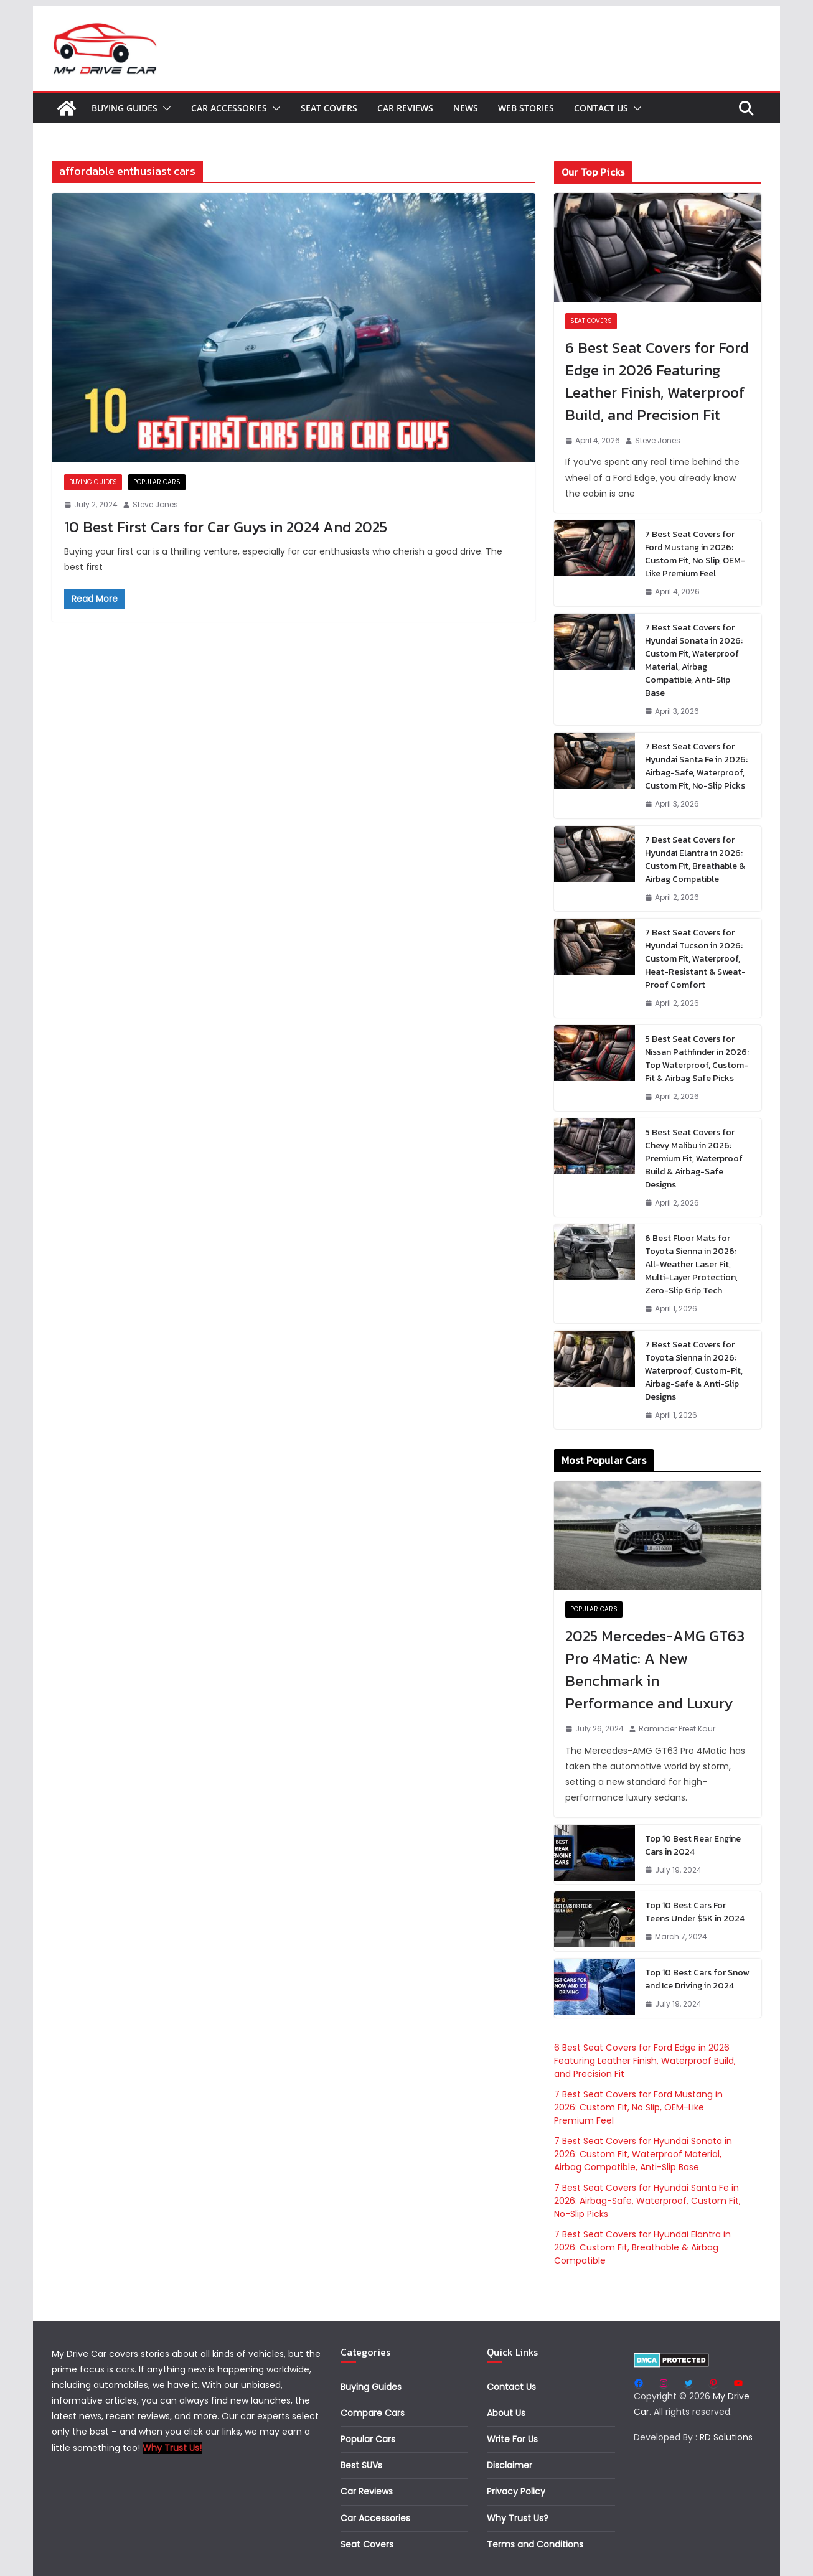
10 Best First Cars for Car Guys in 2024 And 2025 (225, 527)
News (465, 108)
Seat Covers (329, 108)
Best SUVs (361, 2465)
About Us (506, 2413)
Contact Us (601, 108)
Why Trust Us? (517, 2518)
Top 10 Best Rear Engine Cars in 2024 (693, 1845)
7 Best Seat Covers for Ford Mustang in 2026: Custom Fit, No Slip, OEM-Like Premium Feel (695, 554)
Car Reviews (405, 108)
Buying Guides (124, 108)
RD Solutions (726, 2437)
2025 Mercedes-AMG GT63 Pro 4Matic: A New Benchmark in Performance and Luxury (655, 1669)
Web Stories (526, 108)
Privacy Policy (516, 2491)
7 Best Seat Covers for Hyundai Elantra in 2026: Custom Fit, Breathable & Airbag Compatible (695, 859)
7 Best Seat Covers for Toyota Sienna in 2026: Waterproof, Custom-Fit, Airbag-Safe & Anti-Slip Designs (694, 1370)
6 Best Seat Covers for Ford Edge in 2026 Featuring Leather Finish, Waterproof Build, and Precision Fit (657, 381)
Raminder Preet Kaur (677, 1728)
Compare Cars (373, 2413)
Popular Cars (157, 482)
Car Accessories (229, 108)
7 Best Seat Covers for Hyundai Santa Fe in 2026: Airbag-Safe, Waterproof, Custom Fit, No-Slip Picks (696, 766)
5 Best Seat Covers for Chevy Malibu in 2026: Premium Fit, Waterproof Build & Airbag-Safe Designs (694, 1158)
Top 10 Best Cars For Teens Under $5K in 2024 (695, 1912)
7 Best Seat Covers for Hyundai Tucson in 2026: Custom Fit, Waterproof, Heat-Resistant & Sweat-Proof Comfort (695, 958)
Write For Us (512, 2439)
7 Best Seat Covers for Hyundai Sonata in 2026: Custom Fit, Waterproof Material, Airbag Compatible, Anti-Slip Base (694, 660)
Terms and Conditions (535, 2544)
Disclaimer (509, 2465)
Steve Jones (155, 504)
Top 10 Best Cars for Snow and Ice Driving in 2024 (697, 1979)
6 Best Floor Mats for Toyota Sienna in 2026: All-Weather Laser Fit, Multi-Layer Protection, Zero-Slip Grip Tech (691, 1264)
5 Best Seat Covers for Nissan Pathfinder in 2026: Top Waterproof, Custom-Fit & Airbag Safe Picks (697, 1059)
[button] (164, 108)
